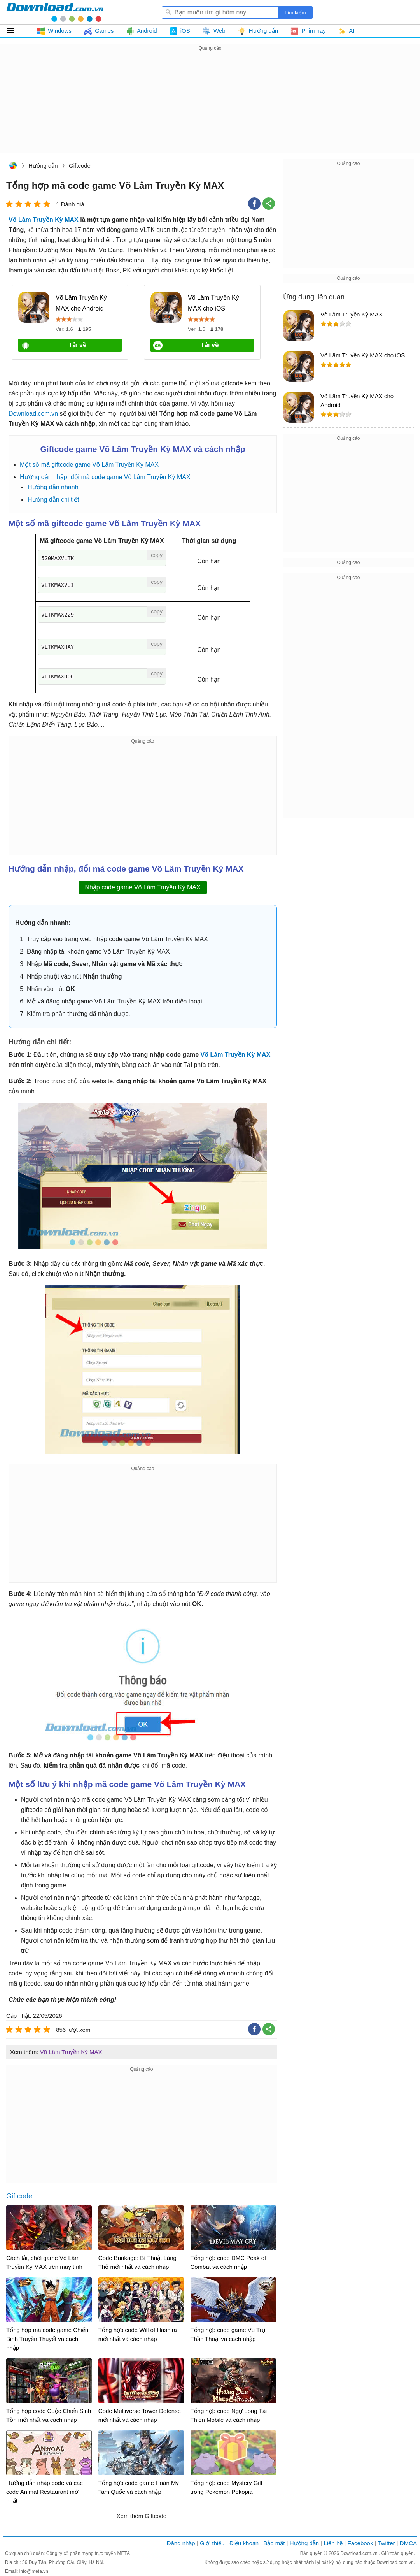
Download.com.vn (13, 166)
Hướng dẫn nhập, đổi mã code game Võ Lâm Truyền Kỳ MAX (105, 477)
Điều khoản (244, 2543)
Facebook (360, 2543)
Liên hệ (333, 2543)
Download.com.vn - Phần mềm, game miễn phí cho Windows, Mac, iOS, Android (54, 12)
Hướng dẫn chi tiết (53, 499)
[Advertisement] (210, 107)
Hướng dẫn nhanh (53, 487)
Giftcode (80, 165)
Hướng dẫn (43, 165)
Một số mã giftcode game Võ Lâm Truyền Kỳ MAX (89, 464)
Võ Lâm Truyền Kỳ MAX (44, 219)
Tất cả (15, 31)
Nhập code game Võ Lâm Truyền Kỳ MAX (142, 887)
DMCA (408, 2543)
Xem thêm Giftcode (141, 2516)
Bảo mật (274, 2543)
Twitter (386, 2543)
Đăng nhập (181, 2543)
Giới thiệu (212, 2543)
